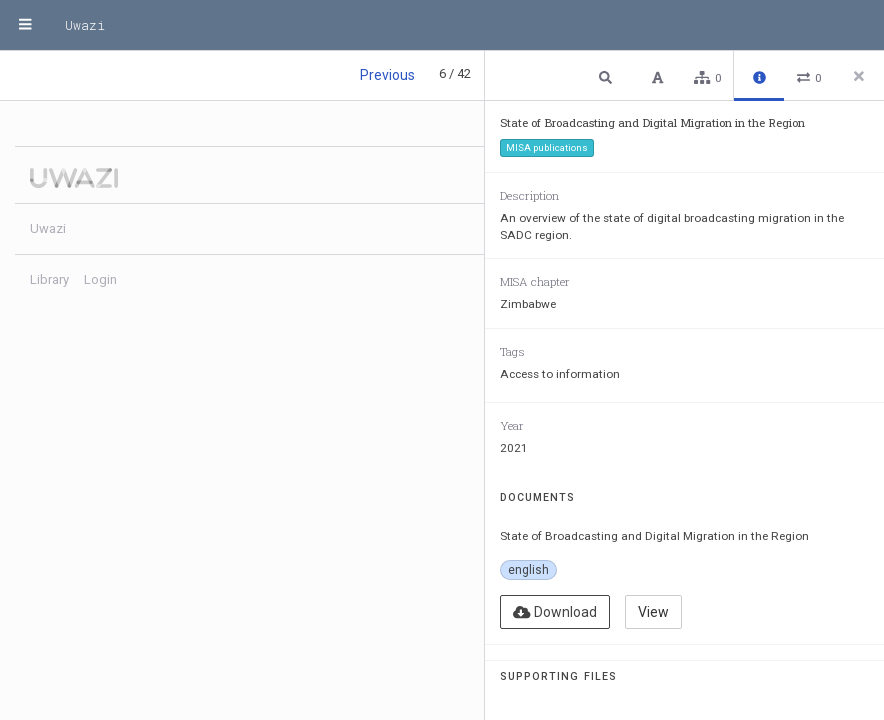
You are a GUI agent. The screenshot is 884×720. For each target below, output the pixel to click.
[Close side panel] (859, 76)
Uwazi (85, 25)
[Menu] (25, 25)
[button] (608, 76)
